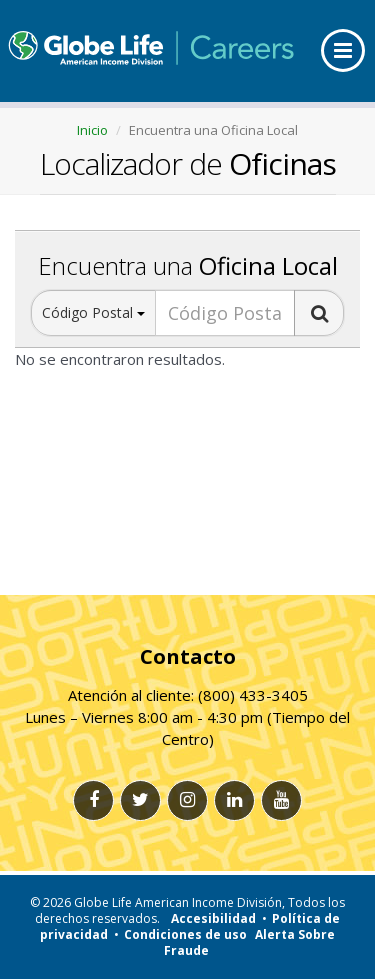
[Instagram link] (187, 800)
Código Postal (93, 312)
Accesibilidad (213, 918)
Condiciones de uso (185, 934)
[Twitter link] (140, 800)
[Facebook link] (93, 800)
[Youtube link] (281, 800)
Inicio (92, 130)
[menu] (343, 50)
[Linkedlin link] (234, 800)
